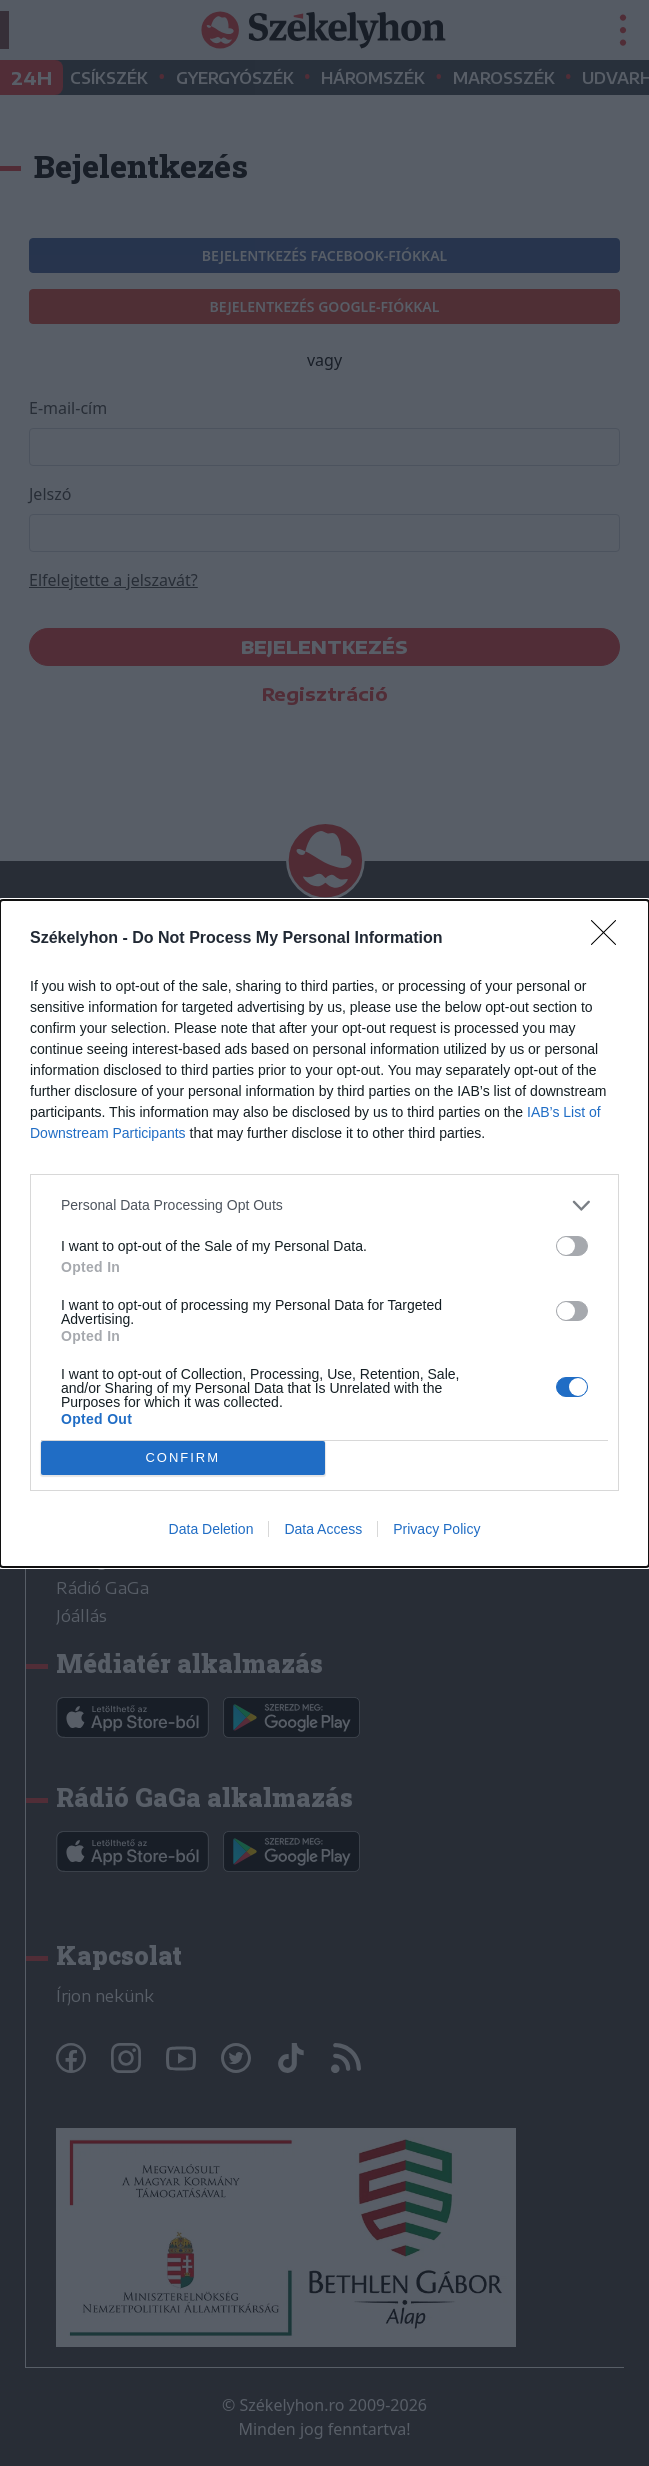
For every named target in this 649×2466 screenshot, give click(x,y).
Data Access (323, 1529)
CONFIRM (182, 1456)
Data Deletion (211, 1529)
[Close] (610, 939)
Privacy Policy (436, 1529)
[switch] (572, 1246)
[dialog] (324, 1233)
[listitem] (324, 1205)
